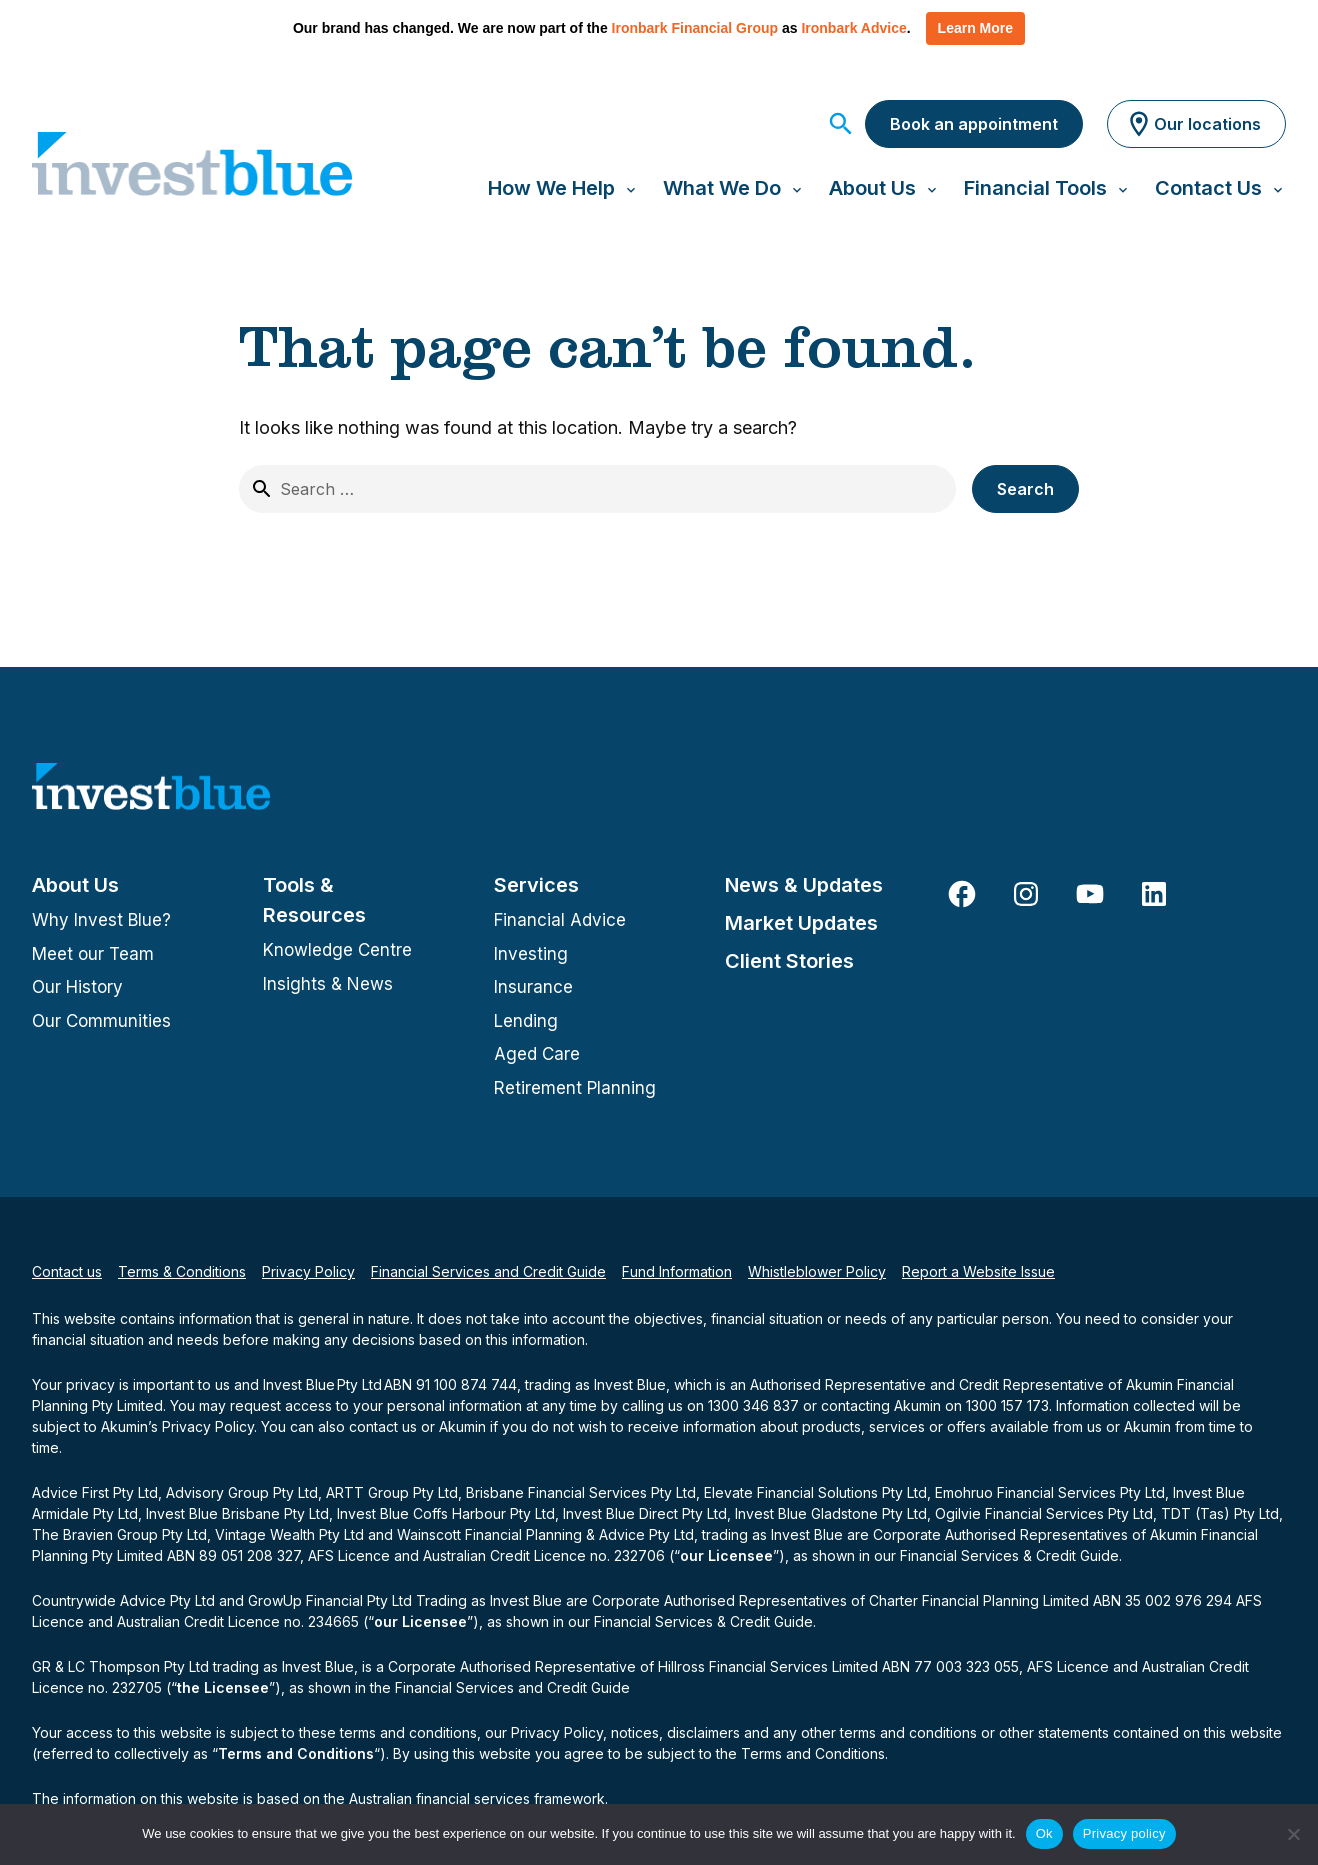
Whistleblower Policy (817, 1271)
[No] (1293, 1834)
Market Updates (801, 923)
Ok (1044, 1833)
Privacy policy (1124, 1833)
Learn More (975, 28)
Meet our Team (93, 954)
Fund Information (677, 1271)
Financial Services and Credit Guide (488, 1271)
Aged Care (537, 1054)
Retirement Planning (575, 1088)
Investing (531, 954)
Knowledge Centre (337, 950)
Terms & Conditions (182, 1271)
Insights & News (328, 984)
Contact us (67, 1271)
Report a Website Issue (978, 1271)
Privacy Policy (308, 1271)
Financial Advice (560, 920)
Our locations (1192, 124)
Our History (77, 987)
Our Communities (101, 1021)
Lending (526, 1021)
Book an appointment (974, 124)
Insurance (533, 987)
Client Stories (789, 961)
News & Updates (804, 885)
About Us (75, 885)
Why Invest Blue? (101, 920)
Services (536, 885)
